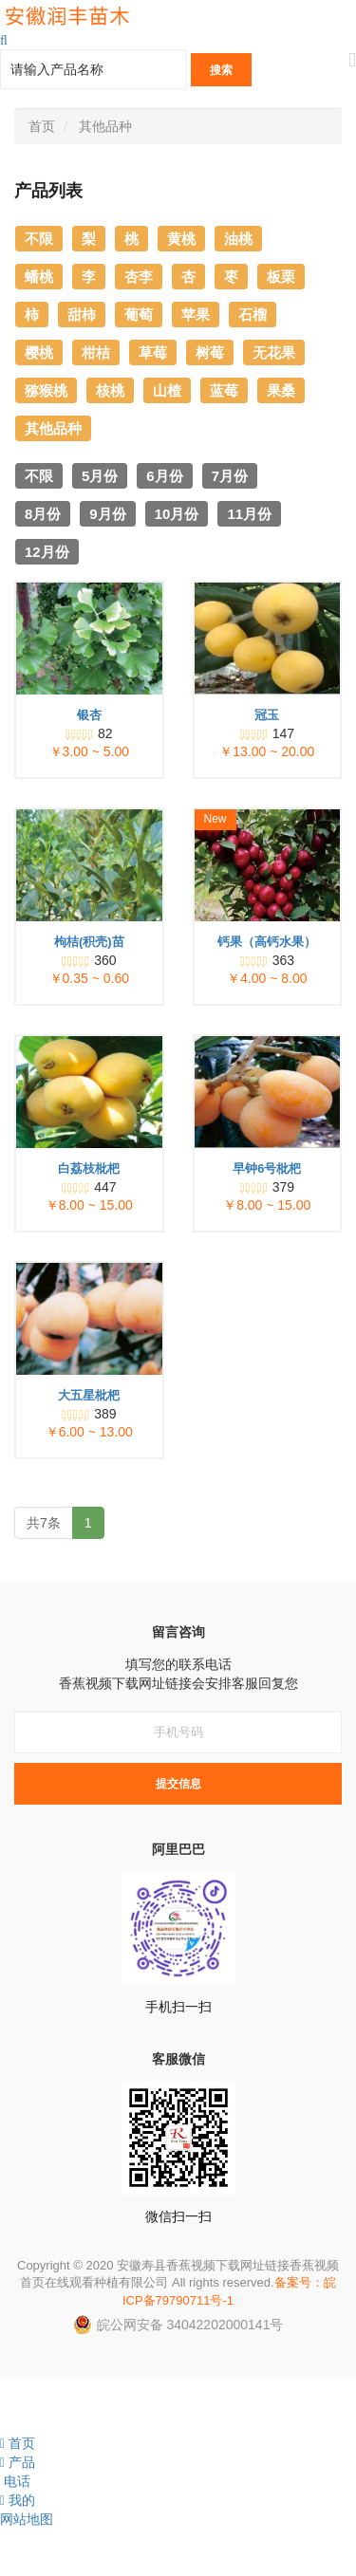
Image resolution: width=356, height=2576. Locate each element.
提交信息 (178, 1783)
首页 (41, 126)
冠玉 (266, 715)
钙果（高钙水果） (266, 942)
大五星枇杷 (89, 1395)
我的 (17, 2500)
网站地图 (26, 2519)
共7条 (44, 1522)
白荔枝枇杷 (89, 1168)
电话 (15, 2481)
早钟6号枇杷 (267, 1168)
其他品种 (105, 126)
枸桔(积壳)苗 (89, 942)
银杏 (89, 715)
